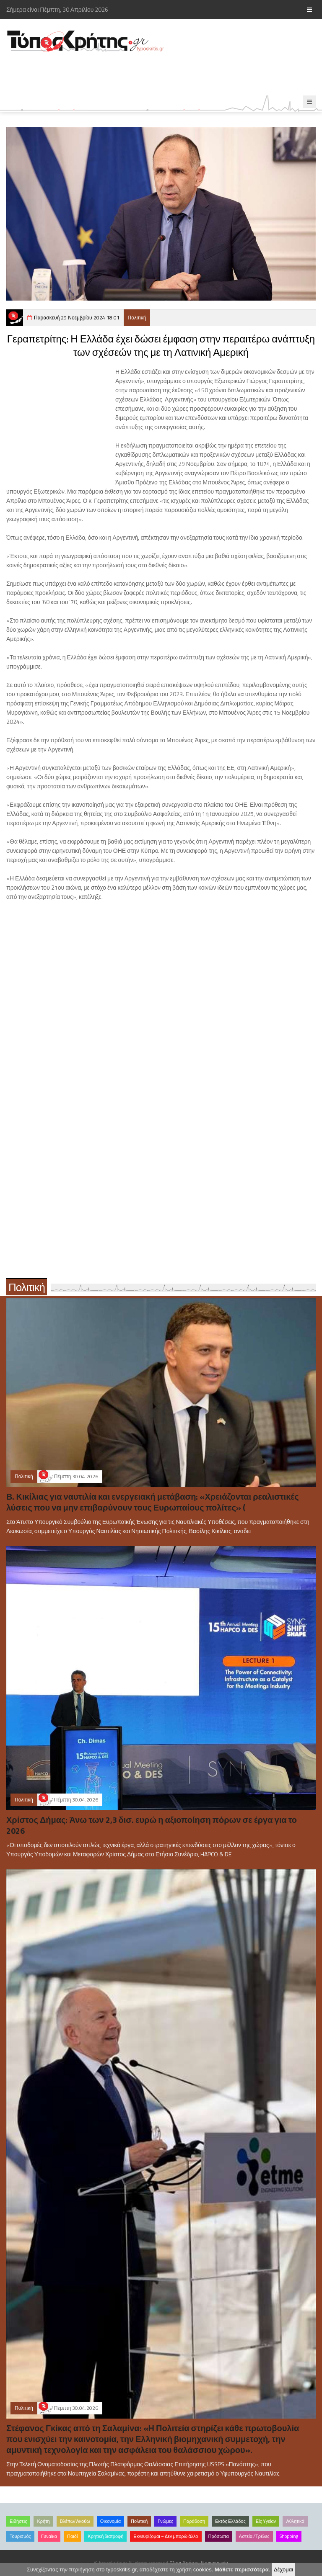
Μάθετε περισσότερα (242, 2569)
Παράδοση (194, 2521)
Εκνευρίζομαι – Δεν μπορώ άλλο (165, 2536)
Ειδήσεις (18, 2521)
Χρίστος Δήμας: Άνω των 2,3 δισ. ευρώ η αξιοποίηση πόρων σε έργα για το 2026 (151, 1825)
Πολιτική (137, 318)
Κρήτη (43, 2521)
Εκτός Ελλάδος (230, 2521)
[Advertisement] (152, 74)
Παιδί (72, 2536)
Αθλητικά (295, 2521)
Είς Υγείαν (266, 2521)
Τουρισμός (20, 2536)
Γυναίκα (49, 2536)
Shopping (289, 2536)
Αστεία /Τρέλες (254, 2536)
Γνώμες (165, 2521)
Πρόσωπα (218, 2536)
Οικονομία (110, 2521)
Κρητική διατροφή (105, 2536)
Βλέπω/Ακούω (75, 2521)
